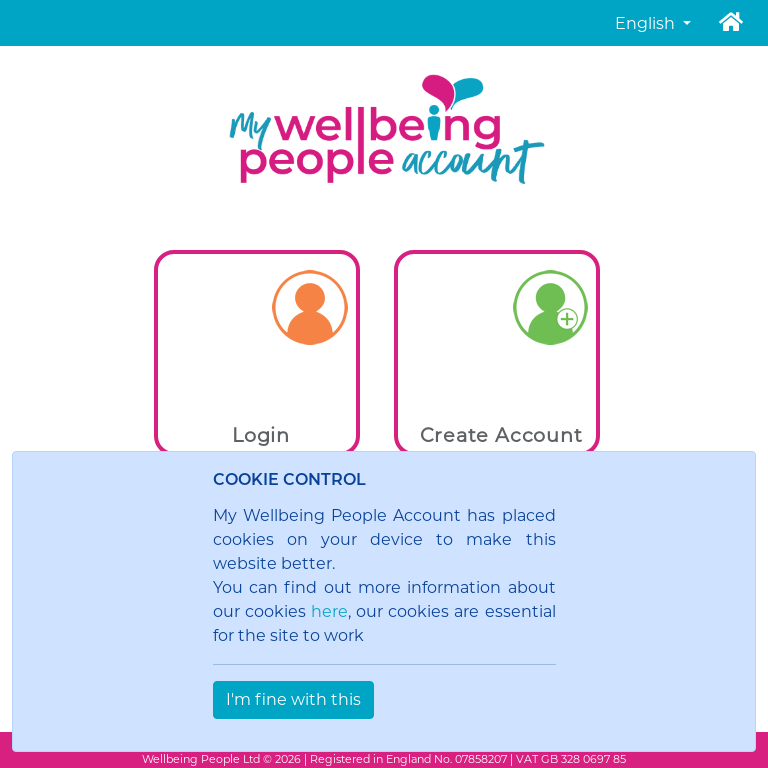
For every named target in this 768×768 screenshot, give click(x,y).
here (329, 611)
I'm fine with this (293, 699)
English (647, 23)
